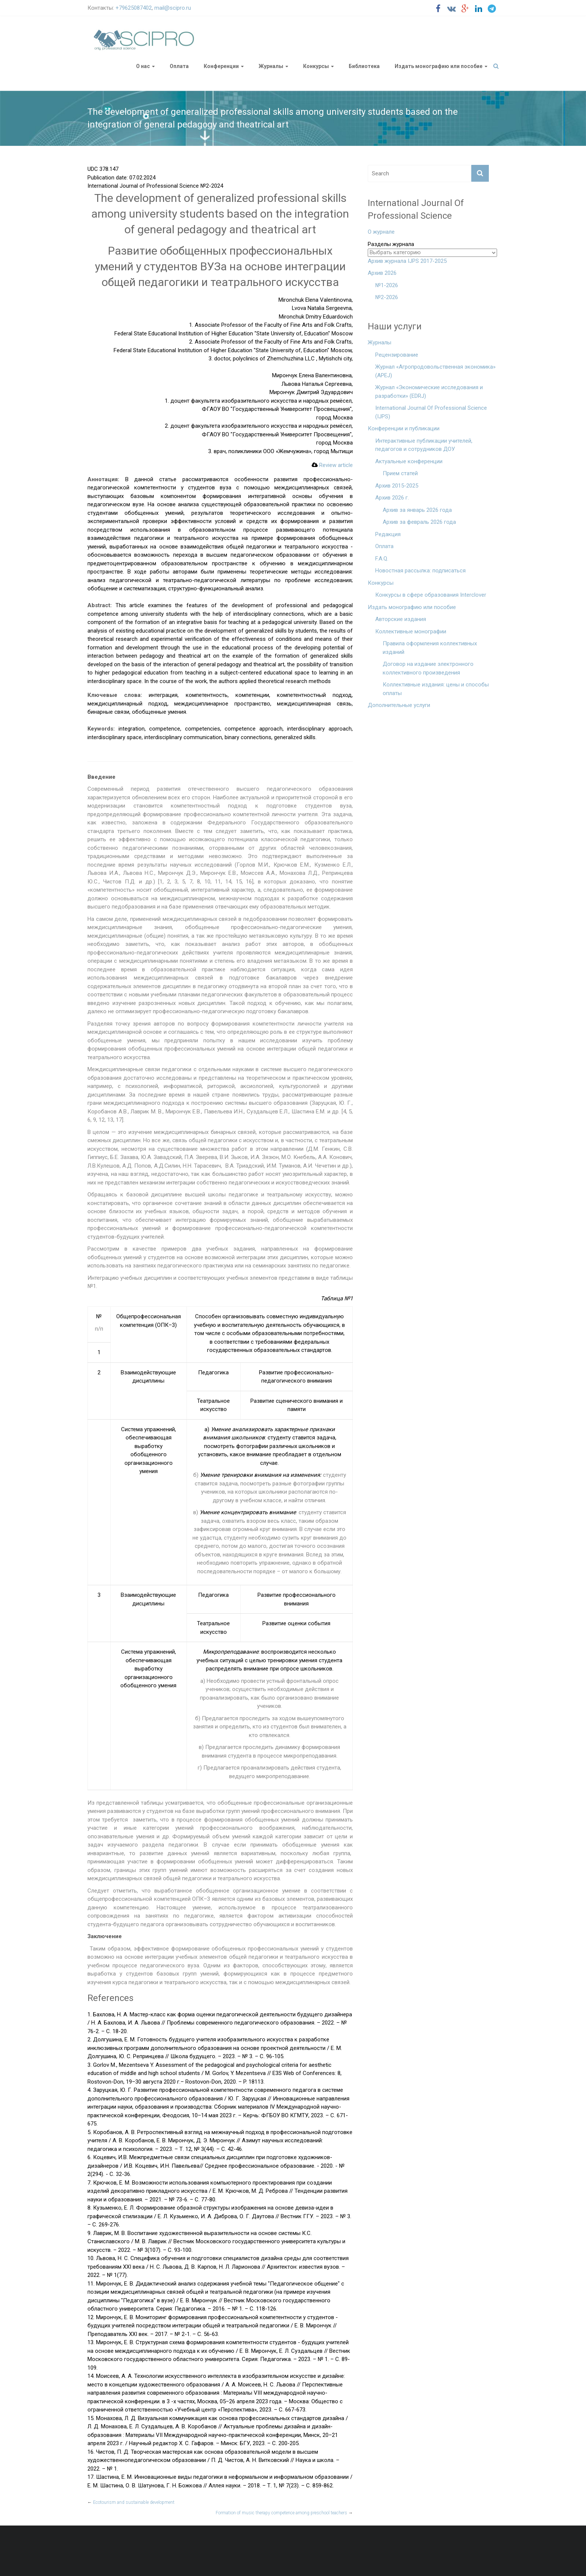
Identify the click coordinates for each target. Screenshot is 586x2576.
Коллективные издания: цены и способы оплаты (436, 689)
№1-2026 (386, 285)
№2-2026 (386, 297)
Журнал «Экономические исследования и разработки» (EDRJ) (429, 391)
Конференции (221, 66)
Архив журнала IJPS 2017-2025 (407, 261)
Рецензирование (396, 354)
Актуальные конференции (408, 461)
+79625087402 (133, 7)
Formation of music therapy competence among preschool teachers (284, 2512)
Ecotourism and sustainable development (131, 2502)
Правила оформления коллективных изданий (430, 647)
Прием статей (400, 473)
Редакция (388, 534)
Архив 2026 (382, 273)
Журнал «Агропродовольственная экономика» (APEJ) (435, 371)
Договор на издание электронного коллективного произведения (428, 668)
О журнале (381, 231)
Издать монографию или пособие (438, 66)
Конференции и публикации (404, 428)
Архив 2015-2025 (396, 485)
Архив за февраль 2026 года (419, 522)
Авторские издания (400, 619)
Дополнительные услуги (399, 705)
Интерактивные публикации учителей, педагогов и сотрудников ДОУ (423, 445)
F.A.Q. (381, 558)
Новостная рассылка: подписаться (420, 570)
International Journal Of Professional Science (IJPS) (431, 412)
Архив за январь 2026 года (417, 510)
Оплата (179, 66)
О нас (143, 66)
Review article (332, 465)
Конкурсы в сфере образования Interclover (430, 594)
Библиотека (364, 66)
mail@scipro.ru (172, 7)
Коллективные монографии (410, 631)
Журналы (271, 66)
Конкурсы (316, 66)
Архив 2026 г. (392, 497)
